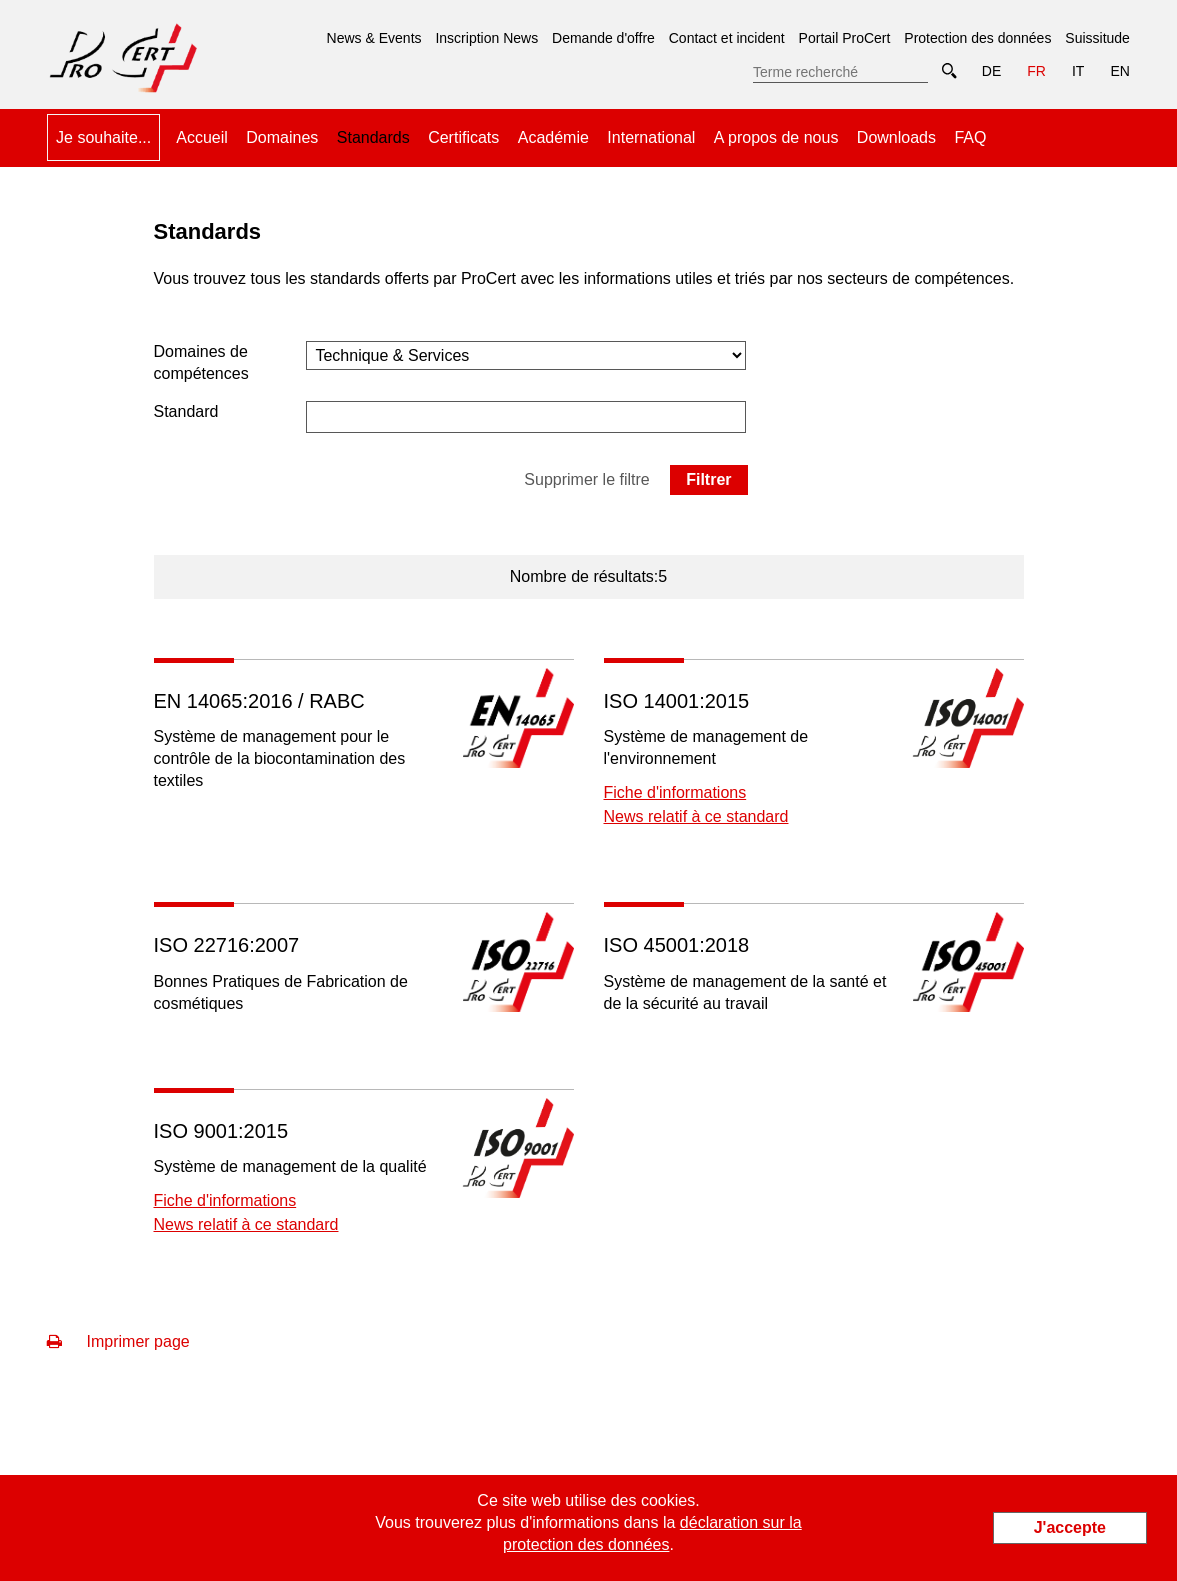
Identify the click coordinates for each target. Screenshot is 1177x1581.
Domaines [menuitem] (282, 137)
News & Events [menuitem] (374, 38)
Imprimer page (118, 1341)
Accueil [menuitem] (202, 137)
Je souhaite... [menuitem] (103, 137)
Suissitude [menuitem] (1097, 38)
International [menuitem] (651, 137)
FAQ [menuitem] (970, 137)
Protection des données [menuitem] (977, 38)
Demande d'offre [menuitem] (603, 38)
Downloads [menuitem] (896, 137)
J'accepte (1070, 1527)
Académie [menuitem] (553, 137)
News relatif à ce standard (696, 816)
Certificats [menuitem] (463, 137)
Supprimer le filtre (586, 479)
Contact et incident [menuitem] (727, 38)
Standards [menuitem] (373, 130)
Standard (186, 411)
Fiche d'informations (675, 792)
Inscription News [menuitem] (486, 38)
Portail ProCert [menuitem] (845, 38)
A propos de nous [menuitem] (776, 137)
